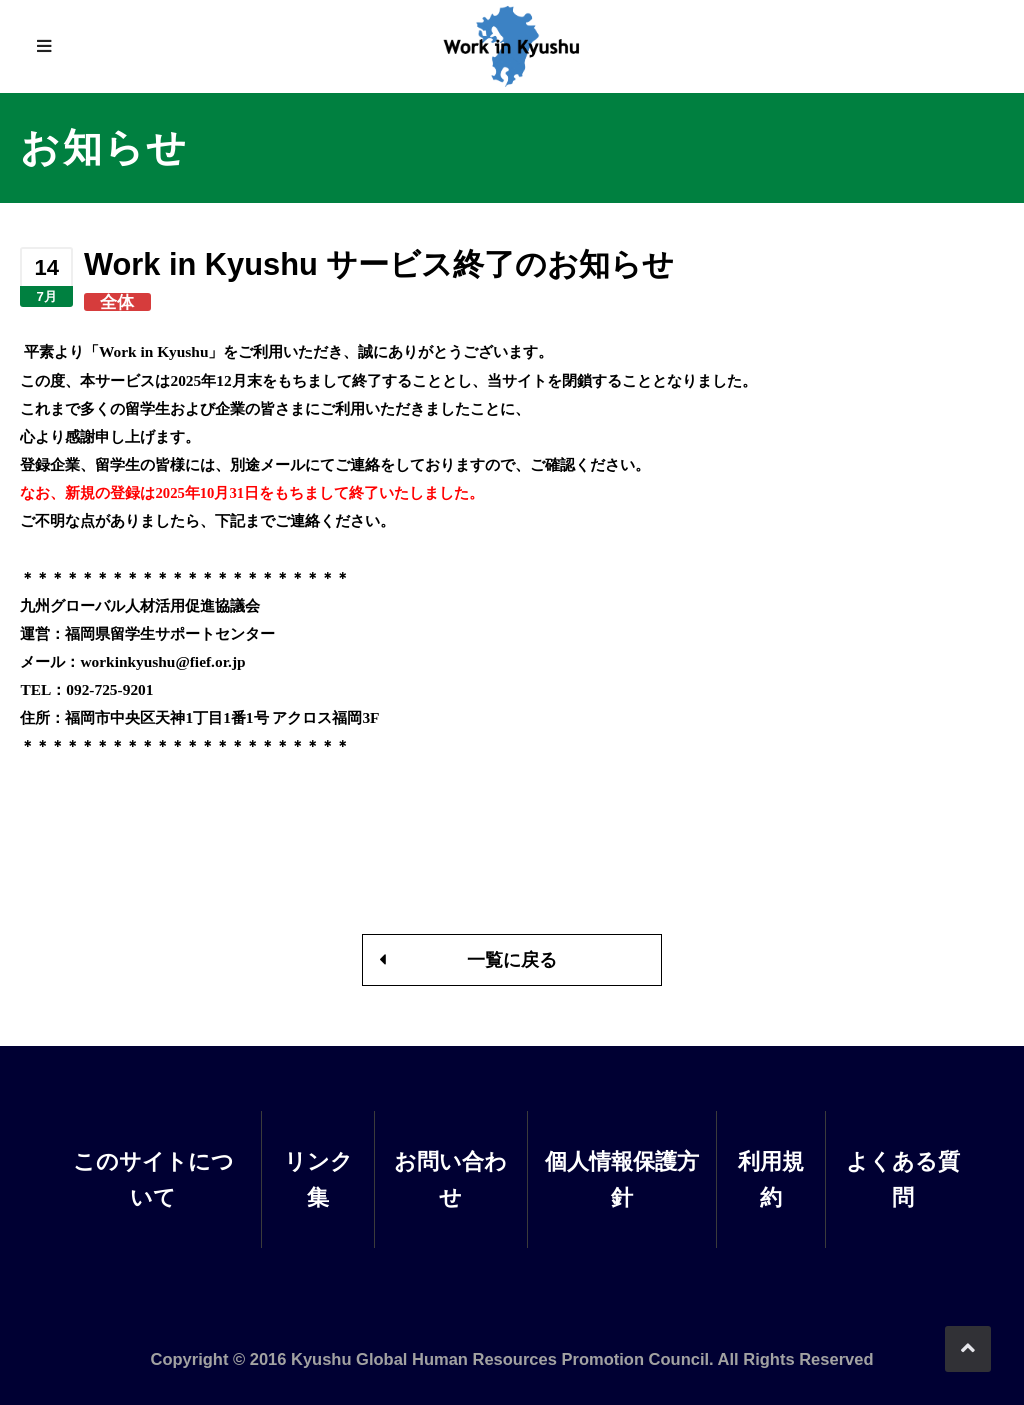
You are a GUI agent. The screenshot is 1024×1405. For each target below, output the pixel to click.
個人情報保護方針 (622, 1179)
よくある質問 (903, 1179)
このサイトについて (153, 1179)
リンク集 (318, 1179)
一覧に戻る (512, 960)
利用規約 (771, 1179)
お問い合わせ (450, 1179)
